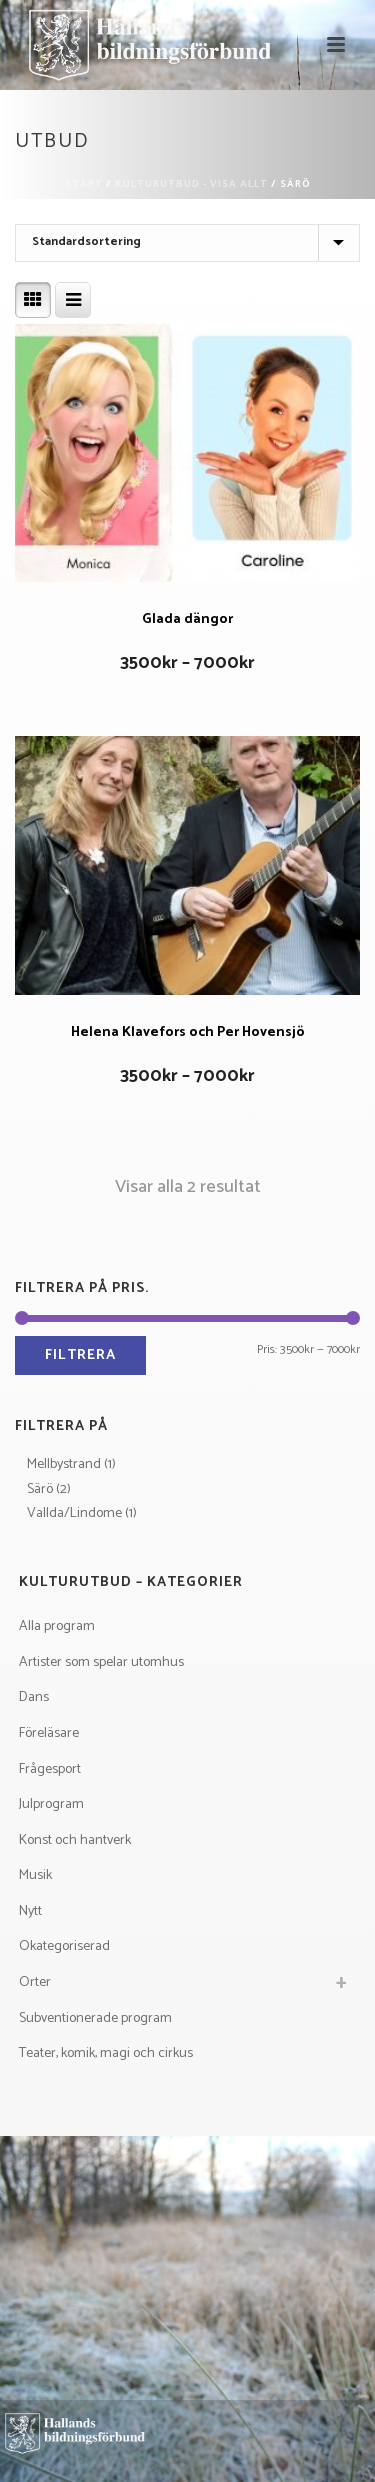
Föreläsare (49, 1733)
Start (84, 184)
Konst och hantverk (75, 1840)
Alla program (57, 1626)
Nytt (30, 1911)
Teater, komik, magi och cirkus (106, 2053)
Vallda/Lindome (74, 1513)
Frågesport (50, 1769)
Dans (34, 1697)
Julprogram (51, 1804)
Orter (35, 1982)
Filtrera (80, 1355)
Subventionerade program (95, 2018)
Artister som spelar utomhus (101, 1662)
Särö (40, 1489)
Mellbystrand (64, 1464)
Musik (35, 1875)
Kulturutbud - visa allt (191, 184)
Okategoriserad (64, 1946)
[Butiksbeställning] (187, 243)
